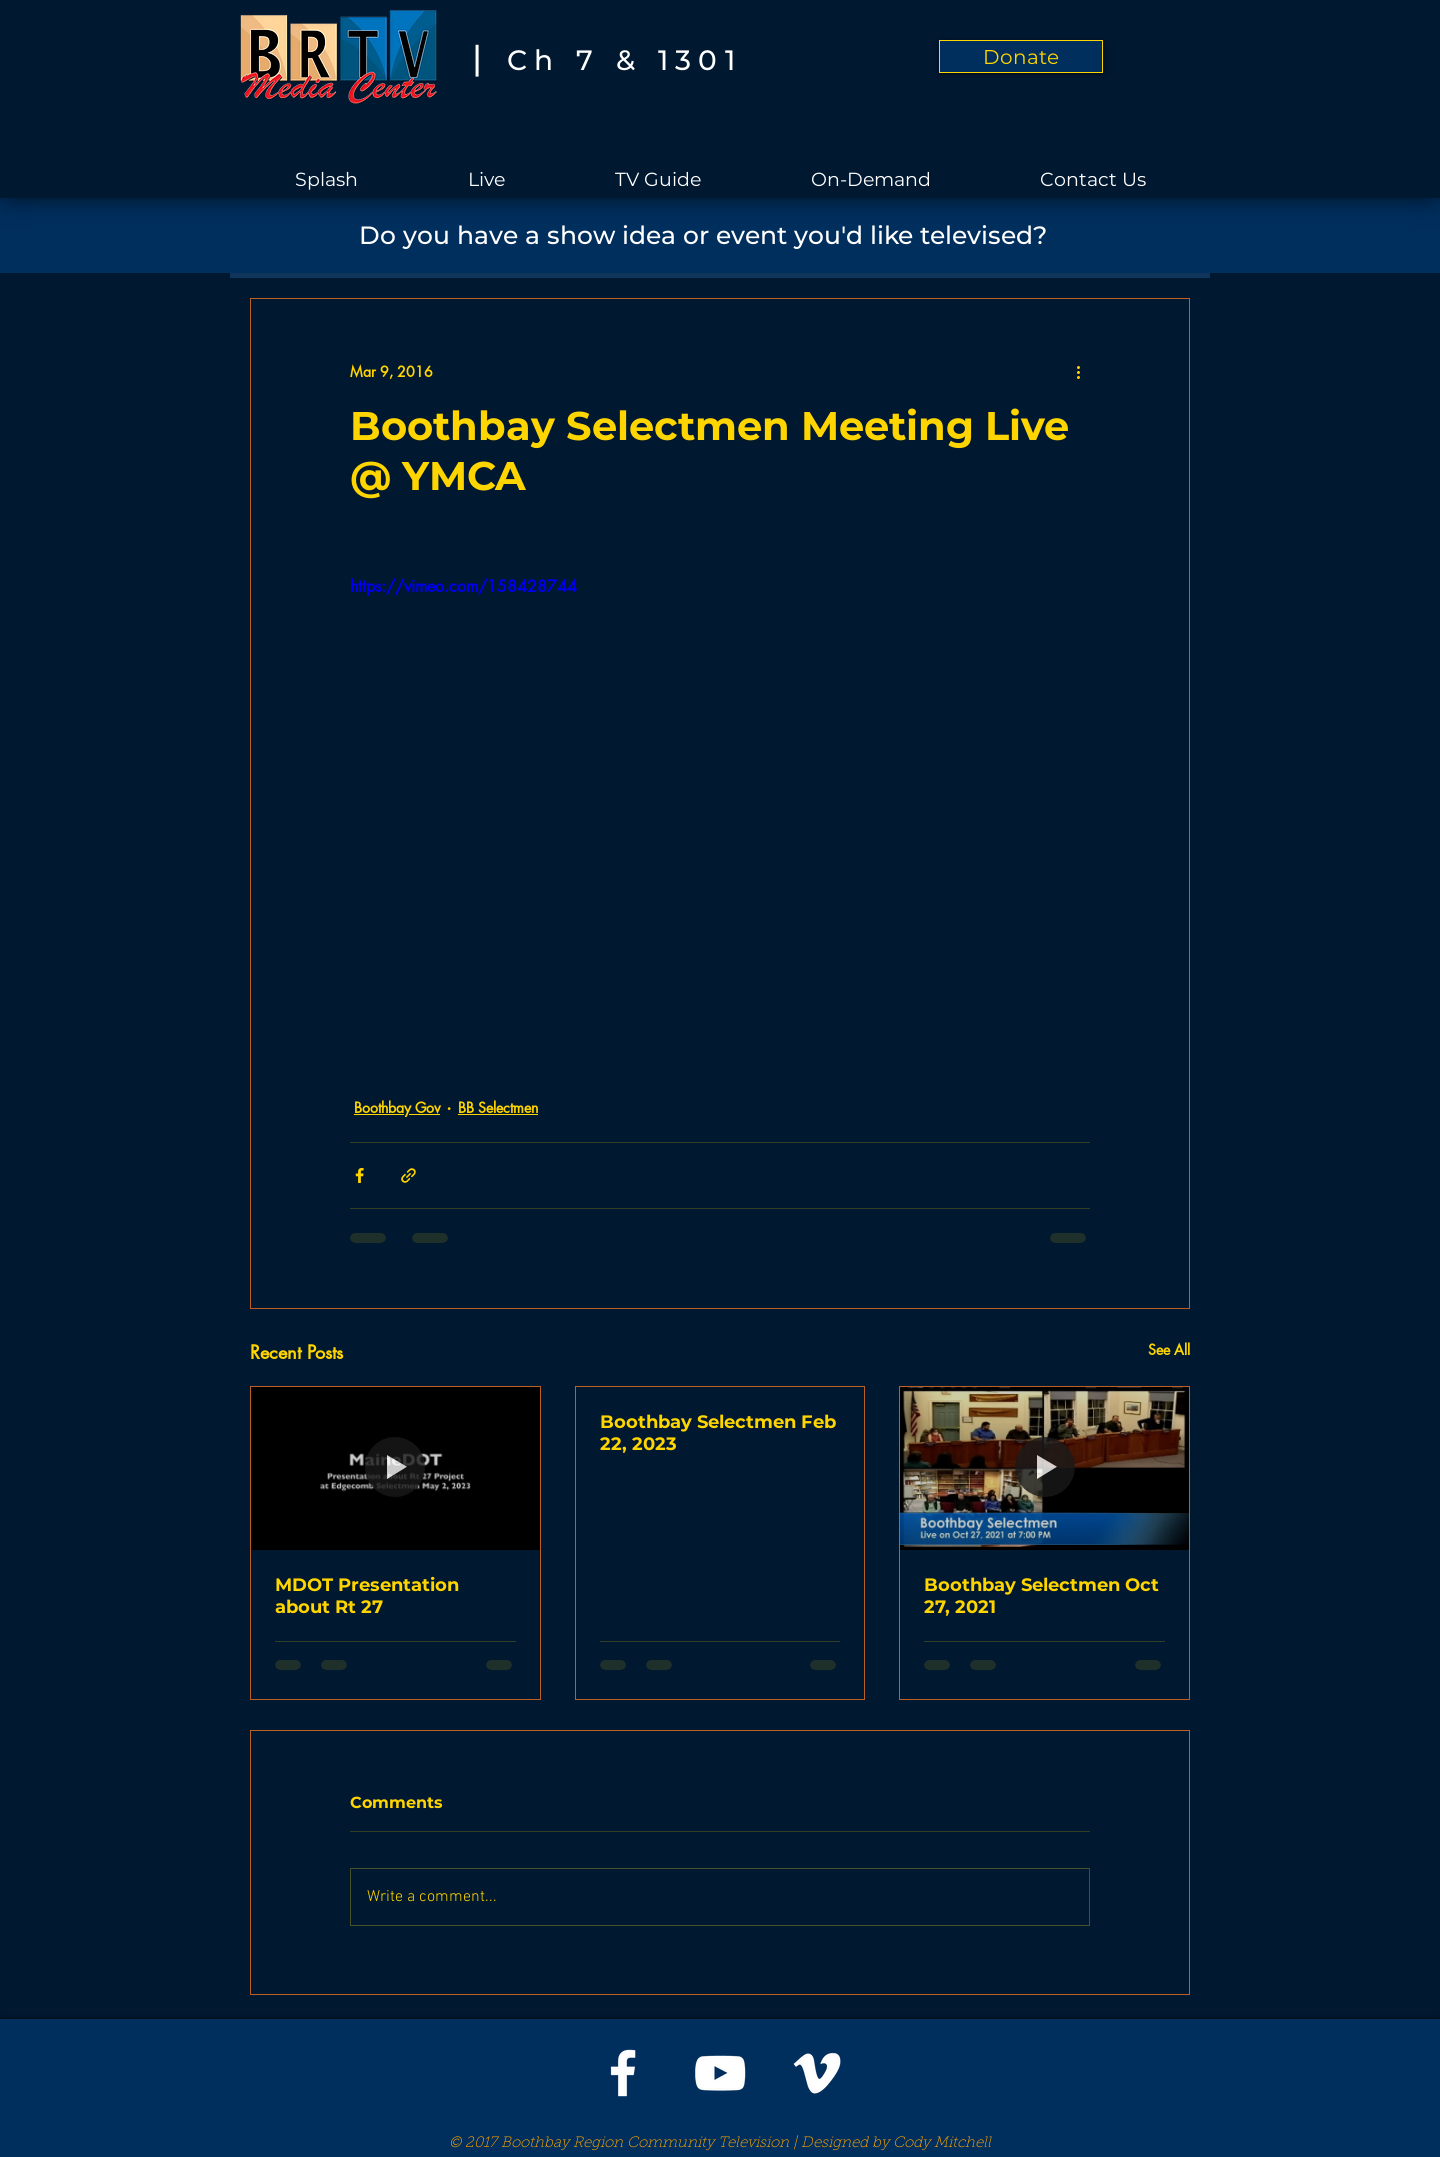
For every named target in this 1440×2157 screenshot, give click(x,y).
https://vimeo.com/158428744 (463, 586)
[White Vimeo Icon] (817, 2073)
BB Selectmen (498, 1107)
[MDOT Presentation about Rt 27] (395, 1468)
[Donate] (1021, 56)
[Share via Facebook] (359, 1175)
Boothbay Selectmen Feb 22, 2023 (718, 1433)
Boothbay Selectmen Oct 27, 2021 (1041, 1596)
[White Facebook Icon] (623, 2073)
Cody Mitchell (942, 2143)
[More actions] (1078, 371)
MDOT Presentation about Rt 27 (367, 1596)
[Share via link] (408, 1175)
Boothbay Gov (397, 1107)
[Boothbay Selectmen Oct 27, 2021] (1044, 1468)
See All (1169, 1349)
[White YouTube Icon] (720, 2073)
